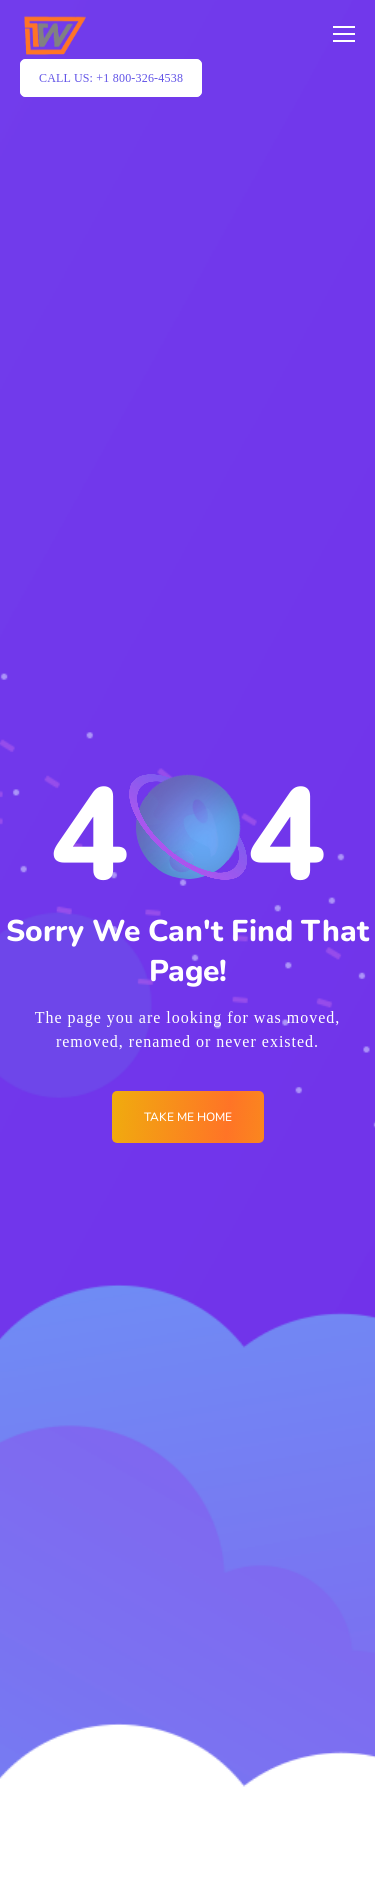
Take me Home (188, 1117)
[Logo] (54, 35)
